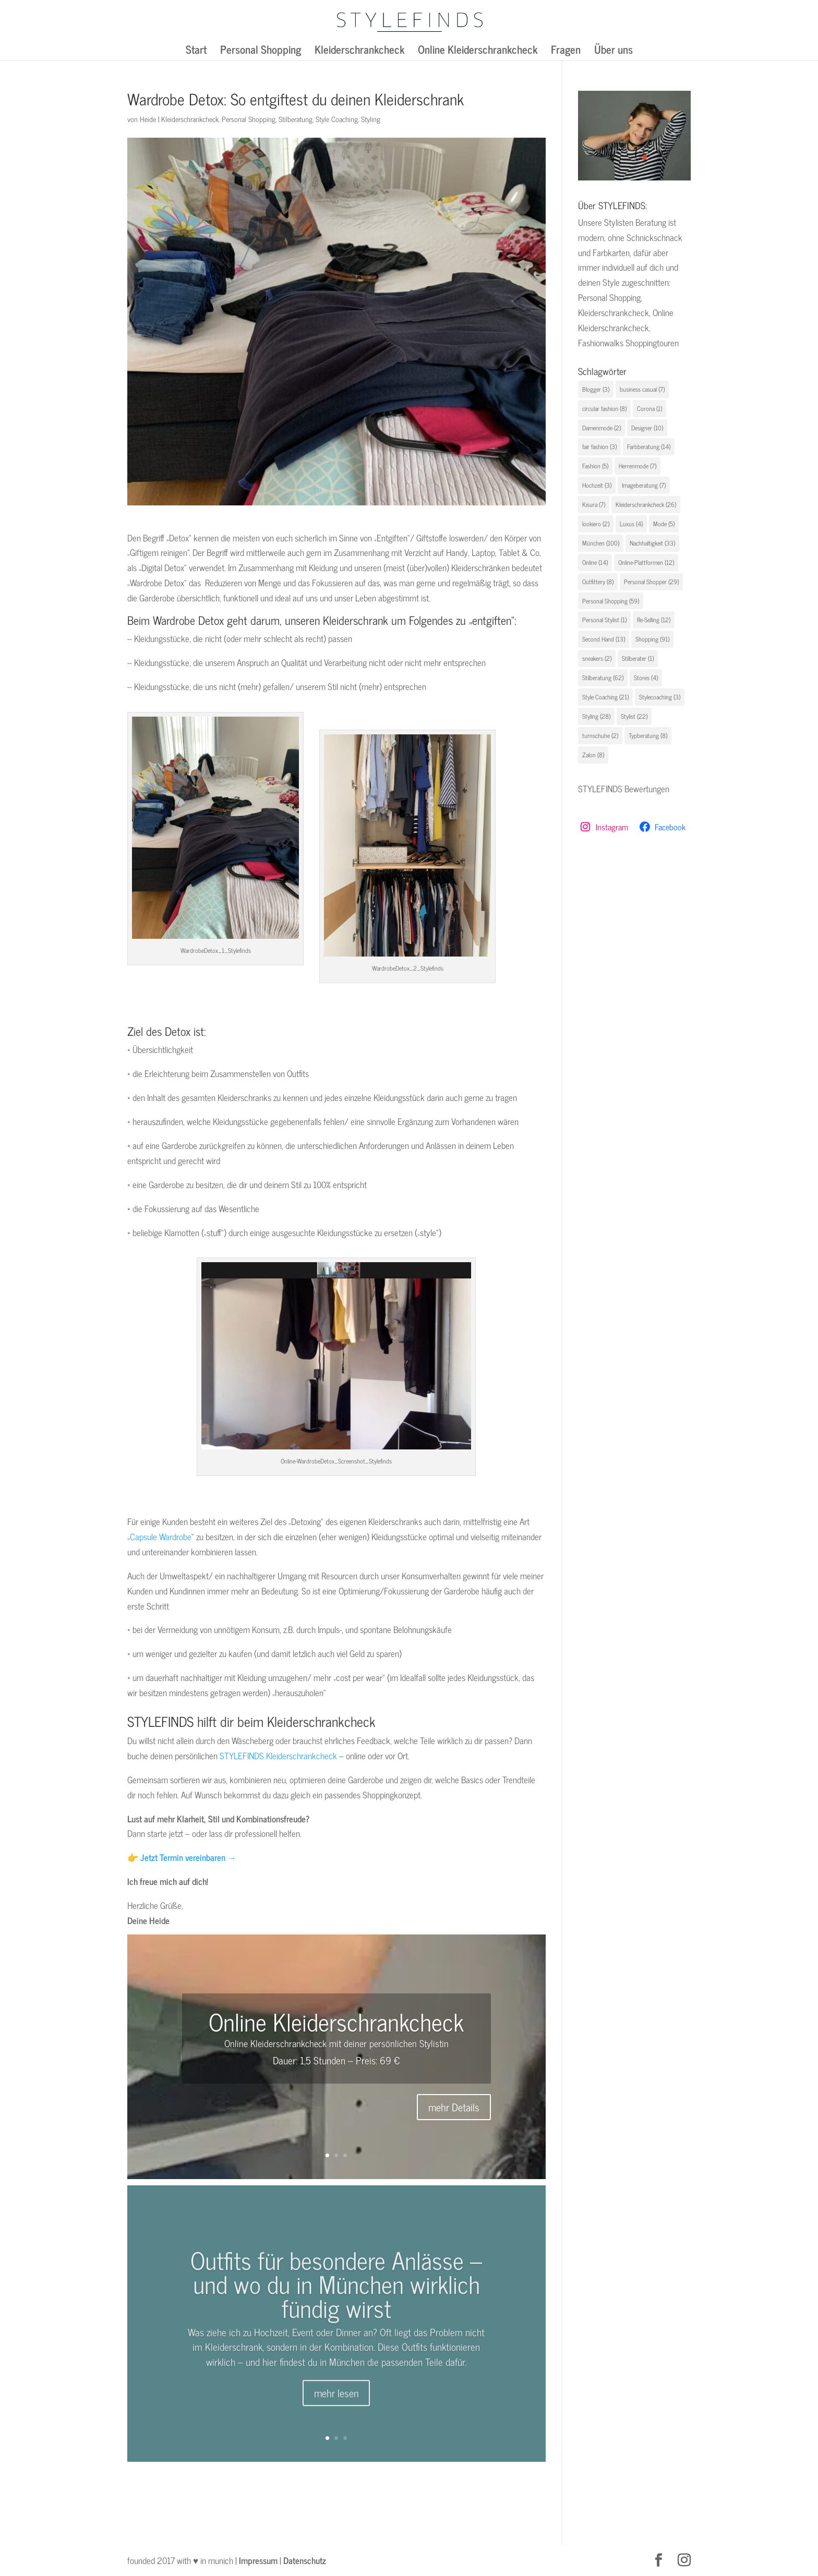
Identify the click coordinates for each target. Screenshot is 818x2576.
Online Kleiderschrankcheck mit (282, 2043)
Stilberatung (295, 119)
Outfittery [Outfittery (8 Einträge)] (598, 581)
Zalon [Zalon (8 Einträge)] (593, 754)
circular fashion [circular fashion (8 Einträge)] (604, 408)
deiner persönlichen (381, 2043)
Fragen (566, 51)
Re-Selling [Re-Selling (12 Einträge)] (653, 619)
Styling (370, 119)
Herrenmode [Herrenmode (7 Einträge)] (637, 466)
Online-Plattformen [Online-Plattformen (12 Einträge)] (646, 562)
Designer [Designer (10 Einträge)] (647, 427)
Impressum (258, 2560)
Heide (148, 119)
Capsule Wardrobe (160, 1536)
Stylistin (434, 2043)
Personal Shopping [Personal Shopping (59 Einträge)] (610, 601)
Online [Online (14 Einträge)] (595, 562)
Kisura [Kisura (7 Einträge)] (593, 504)
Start (196, 51)
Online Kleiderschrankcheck (477, 51)
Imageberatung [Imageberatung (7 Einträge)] (644, 485)
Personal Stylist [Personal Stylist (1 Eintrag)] (604, 619)
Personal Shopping (260, 51)
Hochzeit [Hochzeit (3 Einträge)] (596, 485)
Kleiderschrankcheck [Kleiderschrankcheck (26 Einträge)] (646, 504)
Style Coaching (337, 119)
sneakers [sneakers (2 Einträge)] (596, 658)
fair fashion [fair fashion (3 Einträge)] (599, 446)
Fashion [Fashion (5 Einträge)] (595, 466)
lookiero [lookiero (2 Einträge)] (595, 523)
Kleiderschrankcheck (359, 51)
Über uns (613, 51)
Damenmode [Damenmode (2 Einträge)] (601, 427)
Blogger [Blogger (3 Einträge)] (595, 389)
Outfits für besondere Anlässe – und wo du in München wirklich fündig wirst (336, 2306)
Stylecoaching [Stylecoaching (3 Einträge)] (659, 697)
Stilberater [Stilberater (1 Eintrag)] (638, 658)
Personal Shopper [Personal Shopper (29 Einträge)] (651, 581)
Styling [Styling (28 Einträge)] (596, 716)
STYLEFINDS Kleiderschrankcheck (278, 1755)
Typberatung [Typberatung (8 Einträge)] (648, 735)
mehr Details (453, 2107)
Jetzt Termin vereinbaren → (188, 1857)
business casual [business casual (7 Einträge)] (642, 389)
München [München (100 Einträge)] (600, 543)
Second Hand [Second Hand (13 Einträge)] (603, 639)
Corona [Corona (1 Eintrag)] (649, 408)
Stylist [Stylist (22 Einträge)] (634, 716)
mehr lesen (336, 2415)
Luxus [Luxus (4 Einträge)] (631, 523)
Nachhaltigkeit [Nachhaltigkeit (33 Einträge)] (652, 543)
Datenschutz (304, 2560)
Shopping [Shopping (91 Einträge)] (652, 639)
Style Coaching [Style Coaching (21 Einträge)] (605, 697)
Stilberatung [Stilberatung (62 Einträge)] (602, 677)
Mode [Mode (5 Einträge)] (664, 523)
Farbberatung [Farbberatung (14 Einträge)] (648, 446)
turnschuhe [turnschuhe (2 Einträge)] (600, 735)
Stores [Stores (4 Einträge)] (646, 677)
